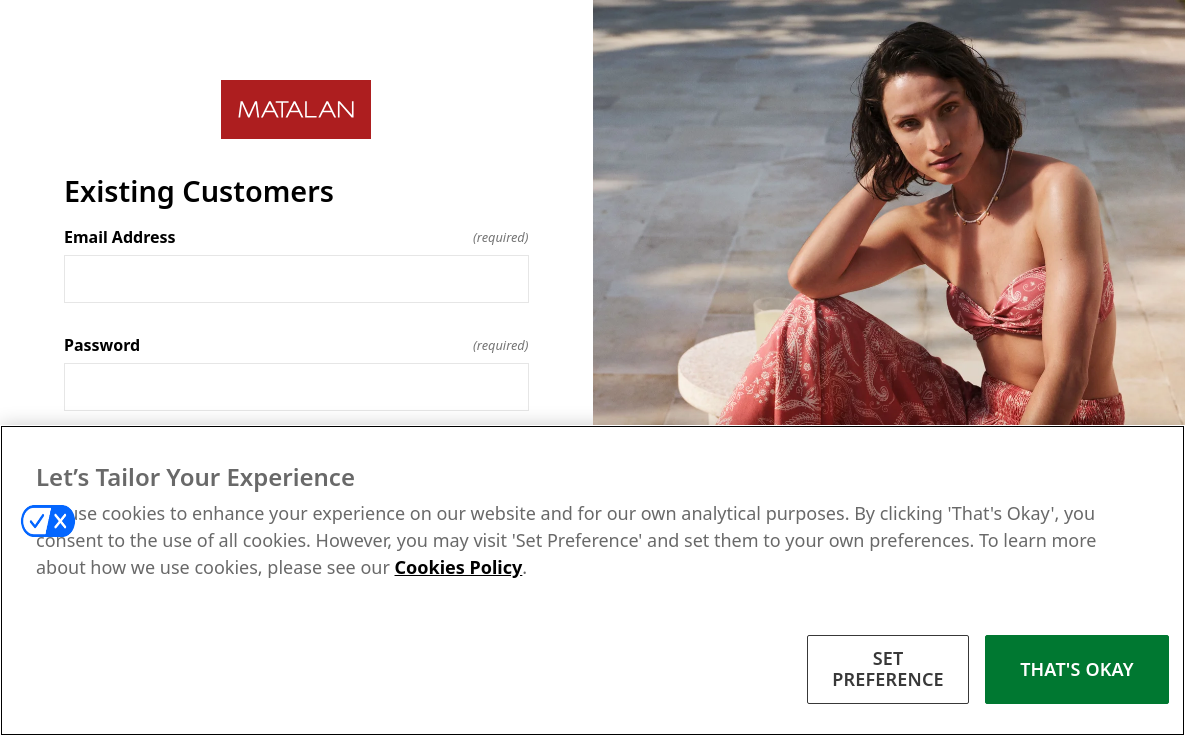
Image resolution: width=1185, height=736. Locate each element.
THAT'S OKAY (1077, 669)
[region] (592, 580)
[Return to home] (296, 109)
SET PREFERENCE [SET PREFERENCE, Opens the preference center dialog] (888, 669)
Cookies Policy (459, 567)
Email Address (296, 237)
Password (296, 345)
